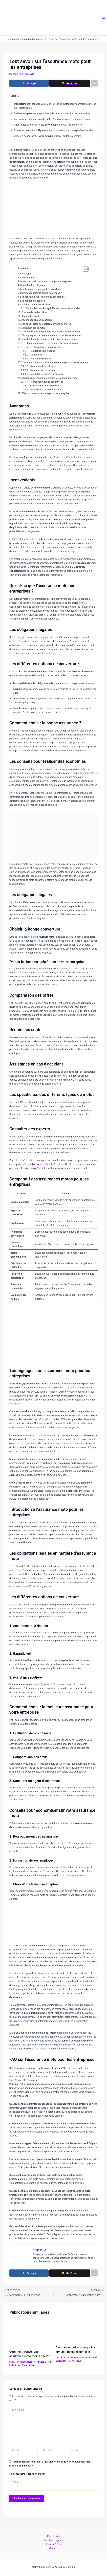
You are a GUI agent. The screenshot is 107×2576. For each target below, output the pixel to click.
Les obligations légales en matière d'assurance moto (49, 343)
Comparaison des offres (34, 312)
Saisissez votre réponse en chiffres (27, 2473)
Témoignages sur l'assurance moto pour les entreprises (51, 335)
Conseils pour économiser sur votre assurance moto (49, 378)
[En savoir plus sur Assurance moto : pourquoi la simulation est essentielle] (77, 2330)
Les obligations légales (32, 285)
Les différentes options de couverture (40, 289)
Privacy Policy (53, 2544)
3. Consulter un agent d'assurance (45, 374)
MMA (49, 1164)
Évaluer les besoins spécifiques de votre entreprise (53, 308)
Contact (53, 2548)
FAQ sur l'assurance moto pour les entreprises (46, 393)
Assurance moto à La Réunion (24, 39)
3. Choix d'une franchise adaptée (44, 389)
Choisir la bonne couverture (35, 304)
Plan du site (53, 2536)
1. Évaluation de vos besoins (42, 366)
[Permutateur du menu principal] (103, 17)
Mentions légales (53, 2540)
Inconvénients (27, 277)
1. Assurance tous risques (41, 350)
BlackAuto (37, 1164)
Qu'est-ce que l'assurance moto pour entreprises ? (47, 281)
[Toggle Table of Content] (84, 269)
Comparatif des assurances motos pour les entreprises (51, 331)
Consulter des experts (33, 327)
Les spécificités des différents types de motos (46, 323)
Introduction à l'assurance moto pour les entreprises (49, 339)
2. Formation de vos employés (43, 385)
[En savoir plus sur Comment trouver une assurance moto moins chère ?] (30, 2332)
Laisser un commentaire (20, 2361)
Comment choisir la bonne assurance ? (41, 292)
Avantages (25, 273)
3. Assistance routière (39, 358)
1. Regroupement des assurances (45, 381)
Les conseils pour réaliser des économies (42, 296)
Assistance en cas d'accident (37, 319)
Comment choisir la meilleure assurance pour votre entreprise (54, 362)
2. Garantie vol (35, 354)
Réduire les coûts (30, 316)
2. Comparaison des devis (41, 370)
